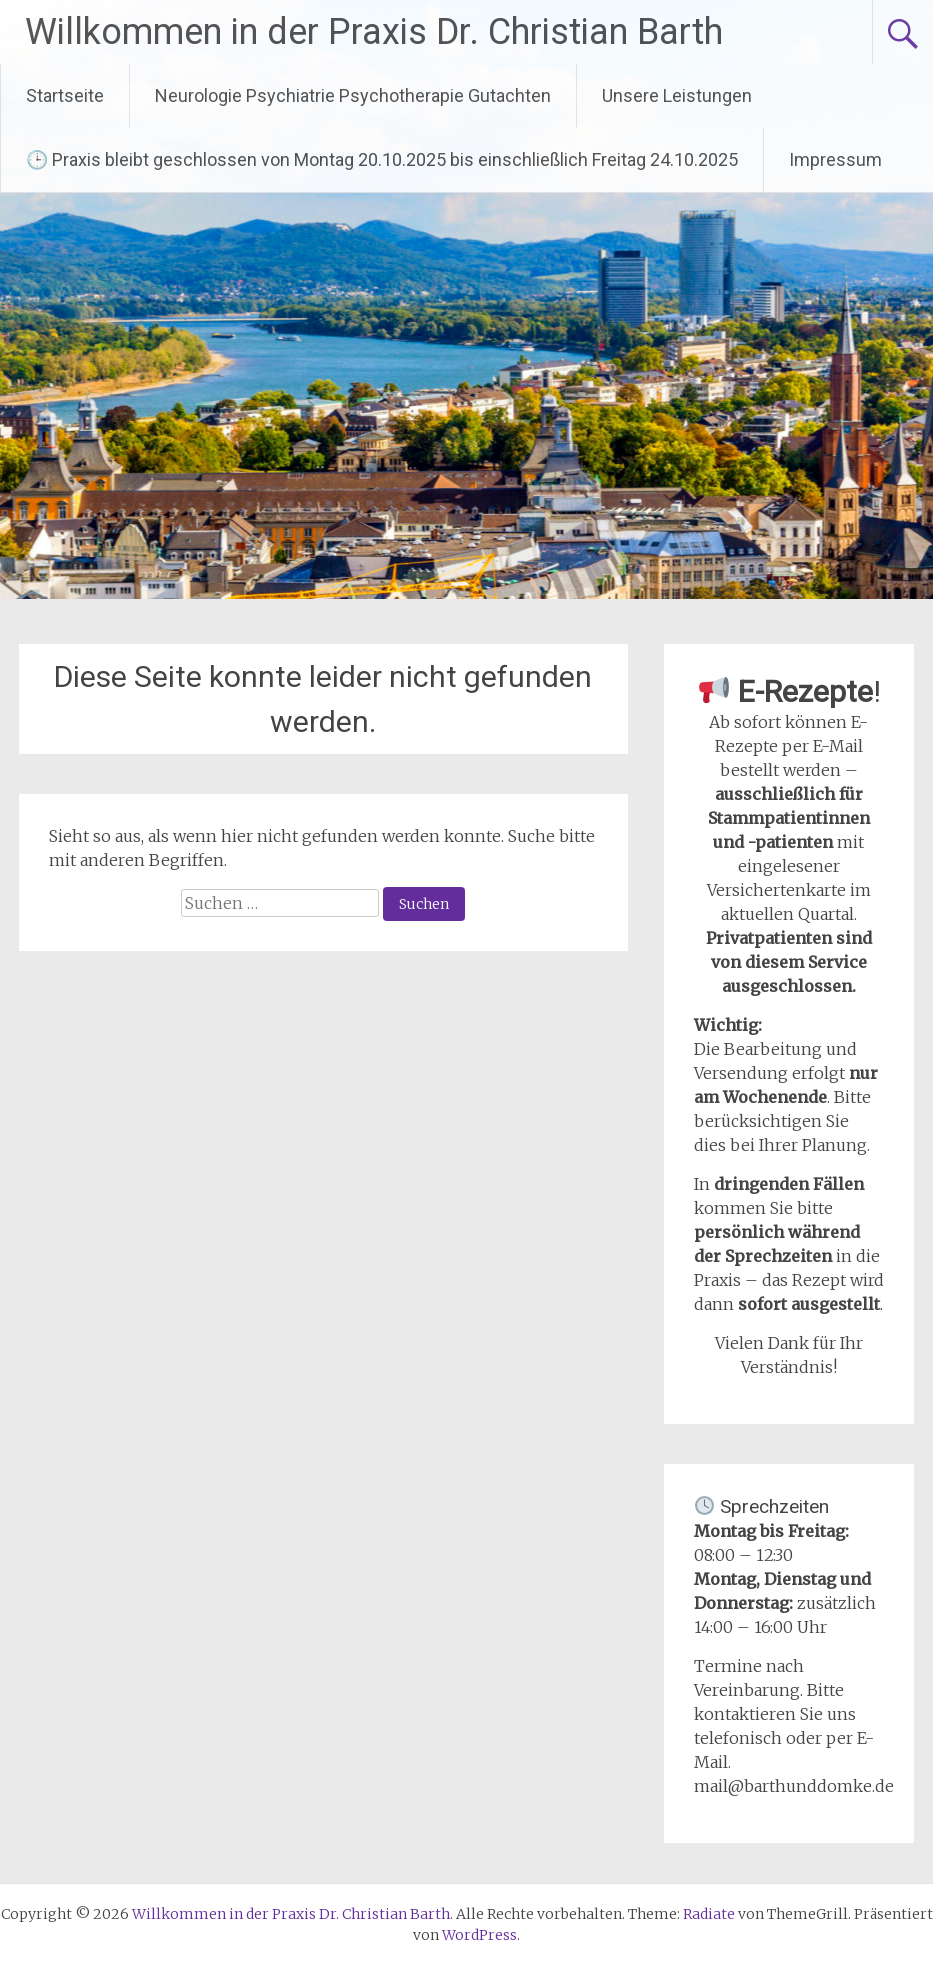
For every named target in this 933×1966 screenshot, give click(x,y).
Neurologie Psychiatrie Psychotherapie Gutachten (353, 95)
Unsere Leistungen (677, 95)
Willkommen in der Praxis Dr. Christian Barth (374, 32)
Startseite (65, 95)
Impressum (835, 159)
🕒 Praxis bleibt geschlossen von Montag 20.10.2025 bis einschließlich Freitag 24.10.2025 (382, 159)
